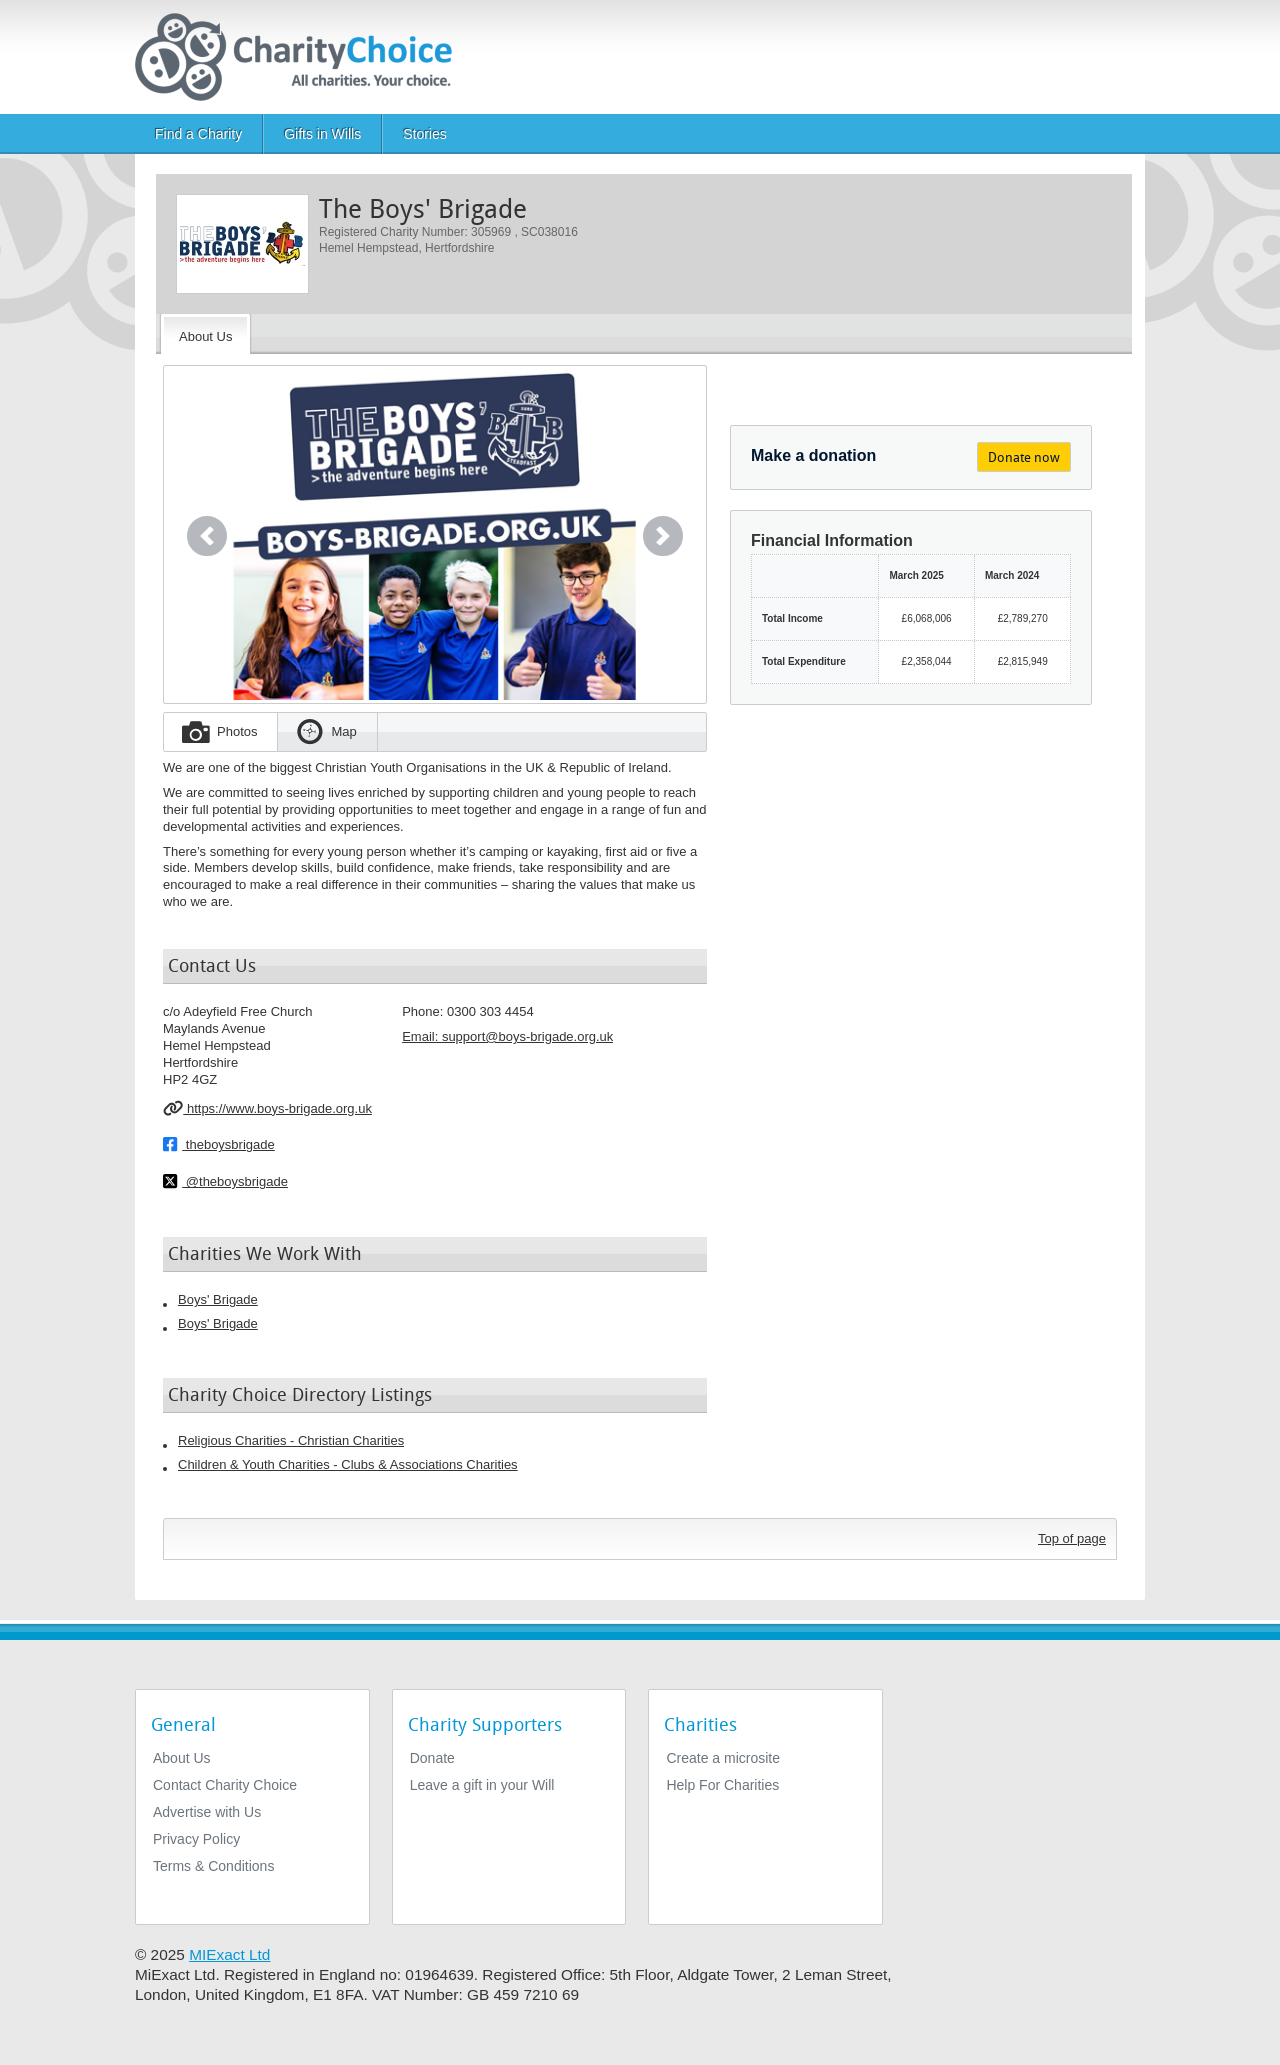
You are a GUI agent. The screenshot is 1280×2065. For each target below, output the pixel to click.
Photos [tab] (237, 731)
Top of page (1072, 1538)
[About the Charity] (205, 334)
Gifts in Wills (322, 134)
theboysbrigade (219, 1144)
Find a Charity (198, 134)
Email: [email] (507, 1036)
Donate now (1024, 457)
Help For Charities (722, 1785)
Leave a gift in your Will (482, 1785)
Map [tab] (343, 731)
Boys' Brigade (218, 1299)
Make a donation (813, 455)
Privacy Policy (196, 1839)
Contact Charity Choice (225, 1785)
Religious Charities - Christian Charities (291, 1440)
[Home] (301, 57)
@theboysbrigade (225, 1181)
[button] (207, 536)
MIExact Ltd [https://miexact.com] (229, 1954)
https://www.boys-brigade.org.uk (267, 1108)
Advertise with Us (207, 1812)
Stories (425, 134)
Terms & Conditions (213, 1866)
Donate (432, 1758)
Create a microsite (723, 1758)
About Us (182, 1758)
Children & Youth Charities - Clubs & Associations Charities (348, 1464)
